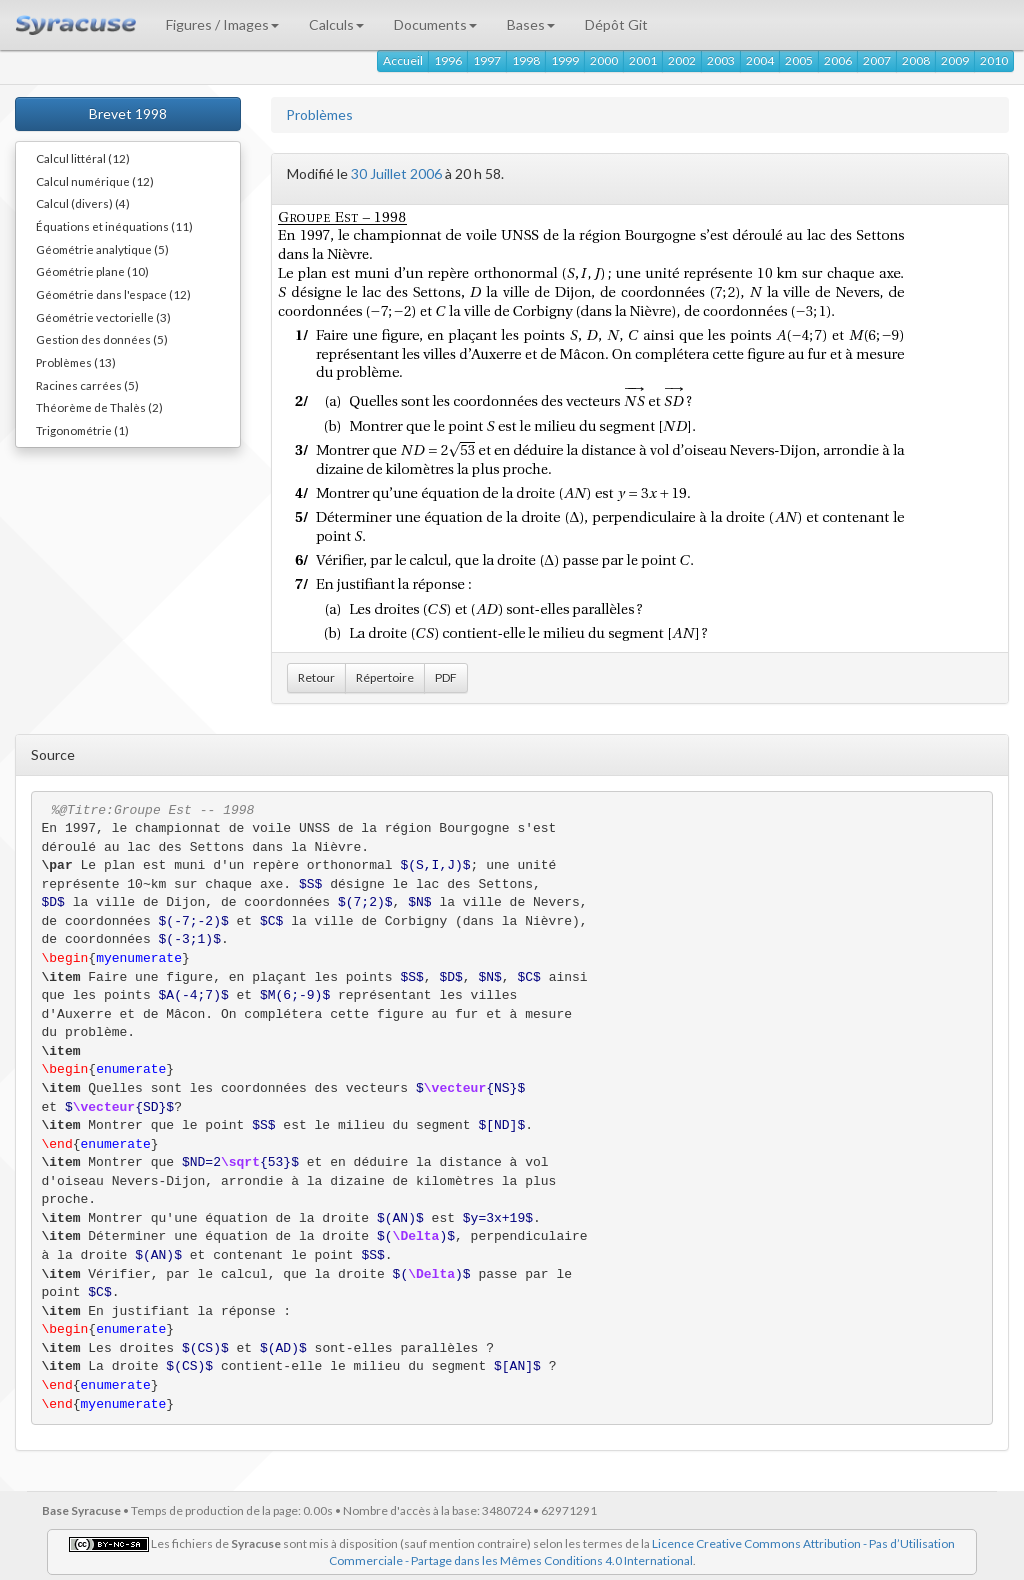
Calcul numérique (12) (95, 181)
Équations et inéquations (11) (114, 226)
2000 (604, 60)
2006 (838, 60)
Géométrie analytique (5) (102, 249)
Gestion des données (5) (102, 339)
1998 (526, 60)
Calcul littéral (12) (83, 158)
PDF (446, 677)
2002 (682, 60)
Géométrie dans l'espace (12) (113, 294)
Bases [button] (531, 24)
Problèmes (319, 114)
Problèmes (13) (76, 362)
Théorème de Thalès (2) (99, 407)
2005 (799, 60)
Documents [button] (435, 24)
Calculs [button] (336, 24)
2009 (955, 60)
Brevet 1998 (128, 113)
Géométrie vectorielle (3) (103, 317)
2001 (643, 60)
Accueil (403, 60)
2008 (916, 60)
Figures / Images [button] (222, 24)
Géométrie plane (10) (92, 271)
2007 (877, 60)
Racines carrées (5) (87, 385)
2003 (721, 60)
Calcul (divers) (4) (83, 203)
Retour (316, 677)
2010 (994, 60)
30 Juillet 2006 (396, 173)
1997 (487, 60)
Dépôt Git (616, 24)
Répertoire (385, 677)
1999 (565, 60)
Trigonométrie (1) (82, 430)
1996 (448, 60)
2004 (760, 60)
